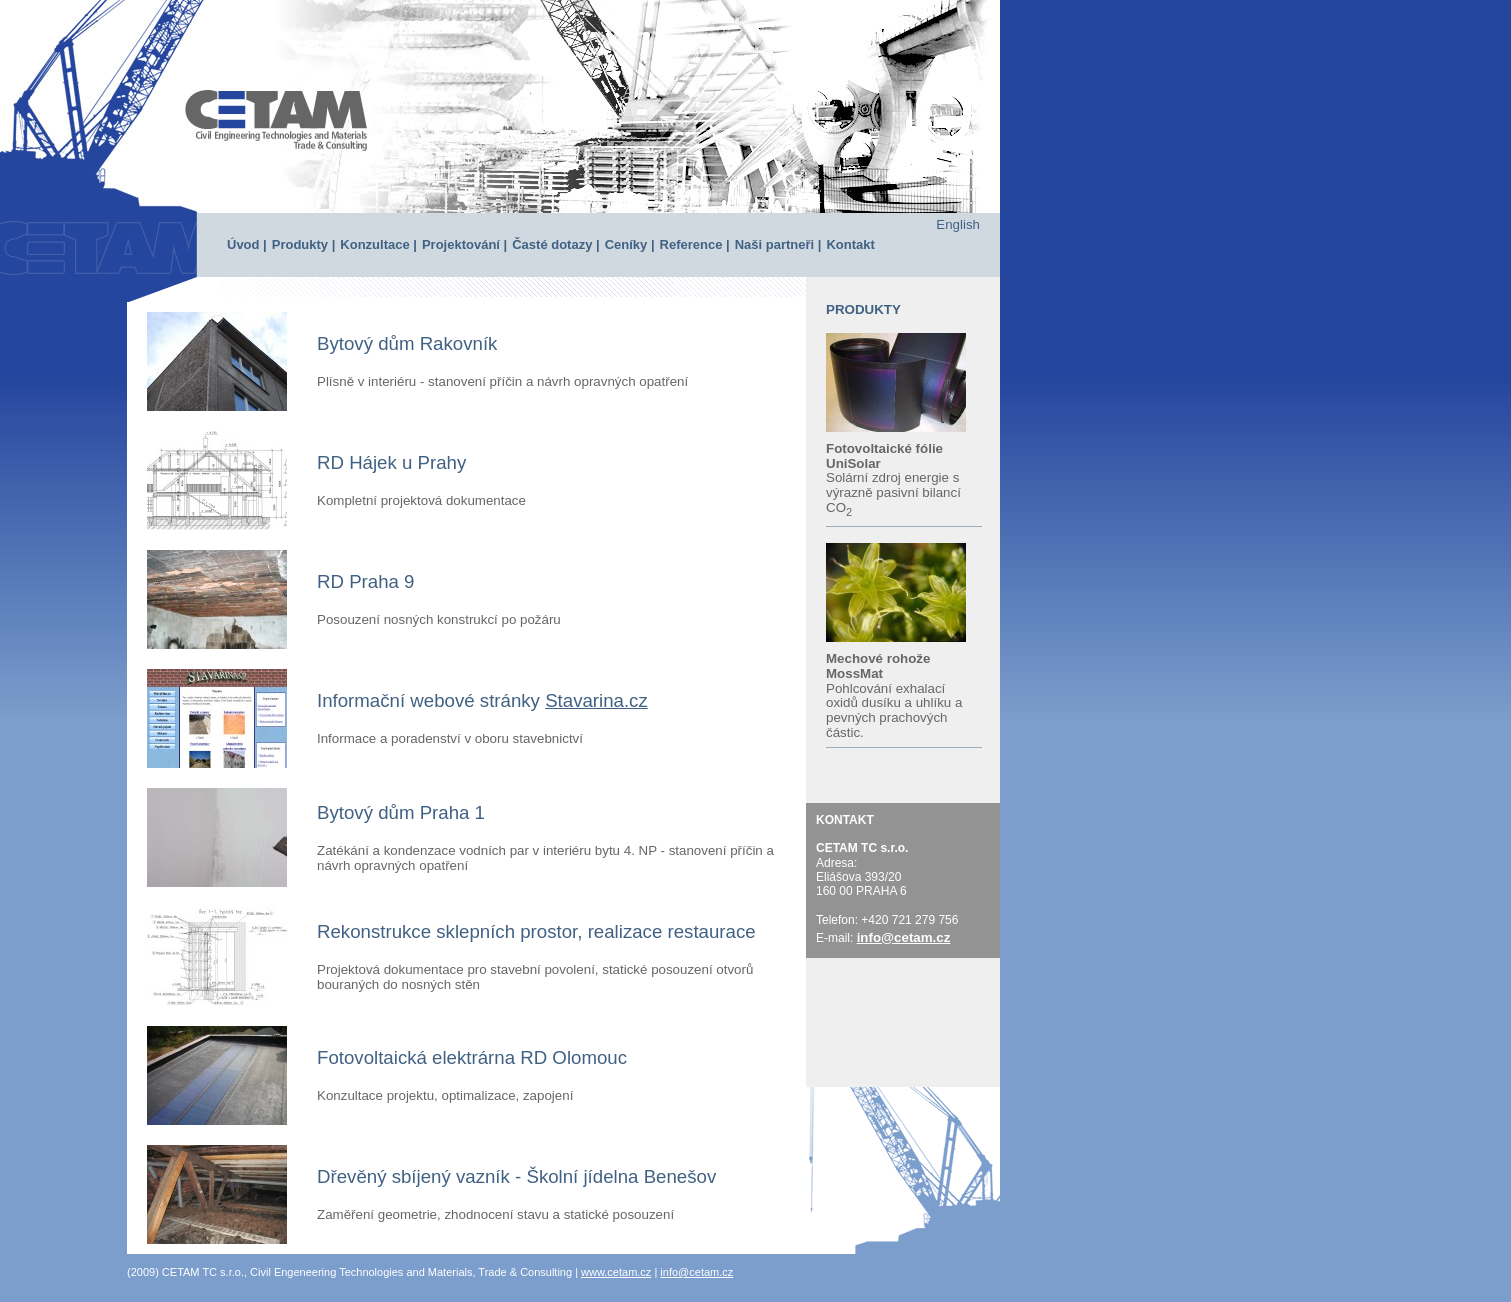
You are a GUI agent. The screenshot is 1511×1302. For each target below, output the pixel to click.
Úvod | (247, 244)
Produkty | (304, 244)
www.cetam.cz (616, 1272)
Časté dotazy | (555, 244)
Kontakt (850, 244)
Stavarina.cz (596, 700)
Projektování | (464, 244)
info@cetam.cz (904, 937)
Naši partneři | (778, 244)
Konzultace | (378, 244)
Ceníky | (630, 244)
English (958, 224)
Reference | (695, 244)
